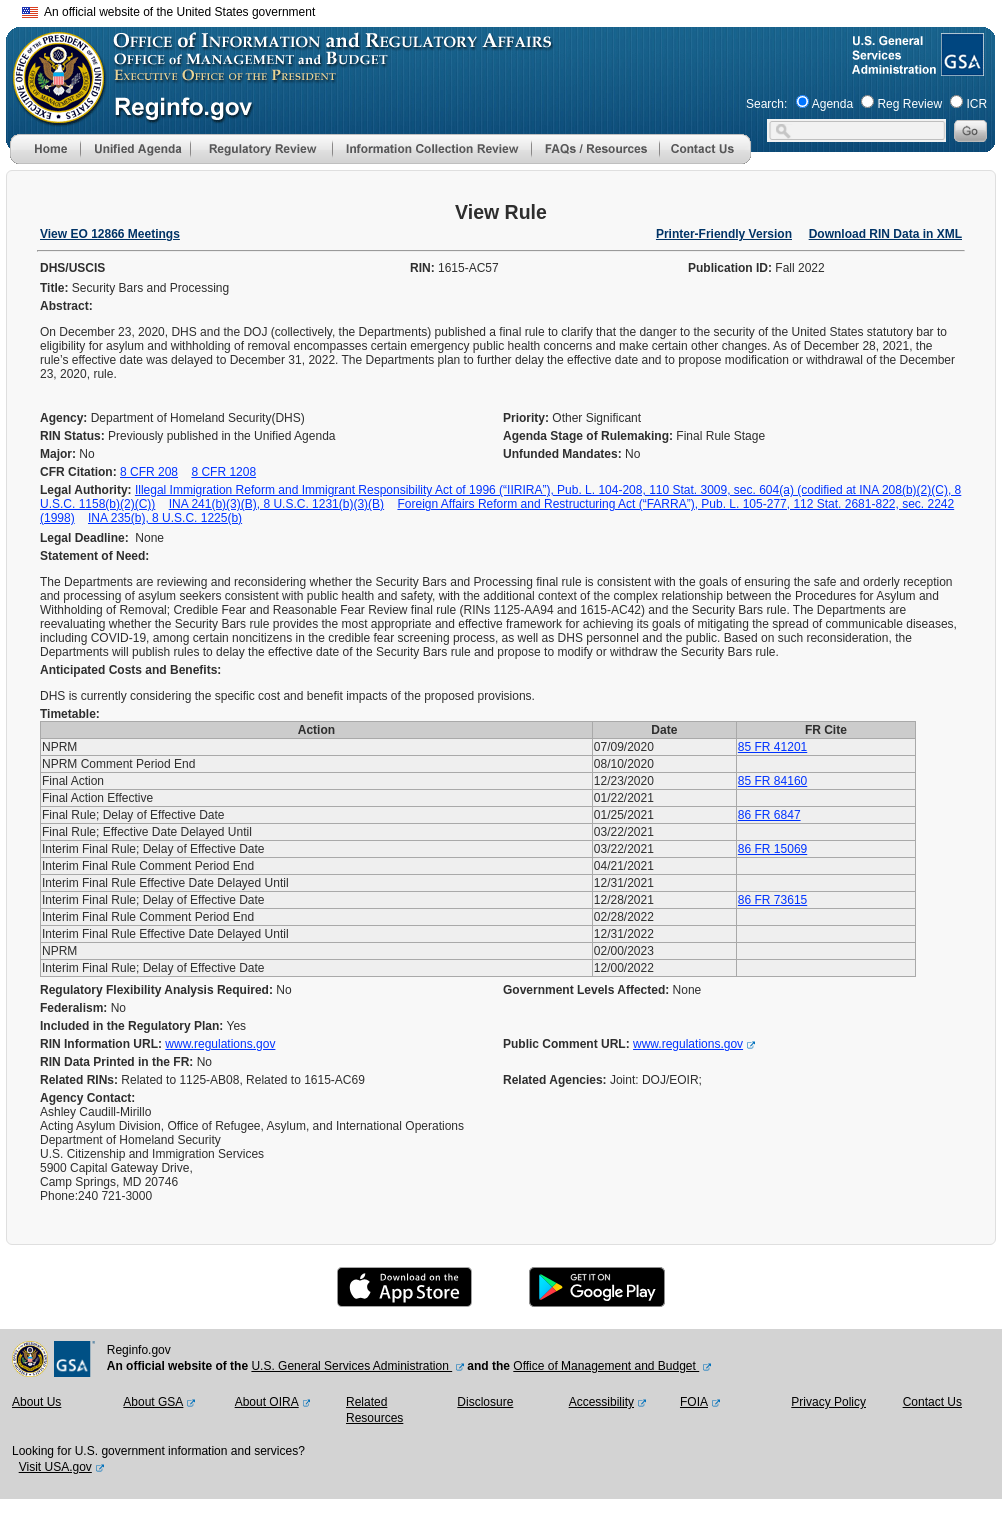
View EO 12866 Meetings (110, 234)
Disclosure (485, 1402)
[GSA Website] (960, 68)
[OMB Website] (52, 115)
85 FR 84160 (772, 781)
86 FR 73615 (772, 900)
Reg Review (909, 104)
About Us (36, 1402)
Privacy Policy (828, 1402)
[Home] (45, 160)
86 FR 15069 (772, 849)
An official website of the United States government (168, 12)
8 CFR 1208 (223, 472)
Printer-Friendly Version (724, 234)
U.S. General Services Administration (351, 1366)
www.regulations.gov (220, 1044)
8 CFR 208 (149, 472)
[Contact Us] (705, 160)
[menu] (135, 149)
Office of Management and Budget (606, 1366)
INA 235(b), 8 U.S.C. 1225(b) (165, 518)
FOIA (694, 1402)
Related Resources (374, 1410)
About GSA (153, 1402)
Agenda (832, 104)
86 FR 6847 (769, 815)
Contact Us (932, 1402)
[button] (135, 149)
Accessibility (601, 1402)
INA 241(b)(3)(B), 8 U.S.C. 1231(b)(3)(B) (276, 504)
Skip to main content (513, 9)
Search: (766, 104)
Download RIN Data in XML (885, 234)
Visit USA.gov (55, 1467)
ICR (976, 104)
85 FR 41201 (772, 747)
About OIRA (267, 1402)
